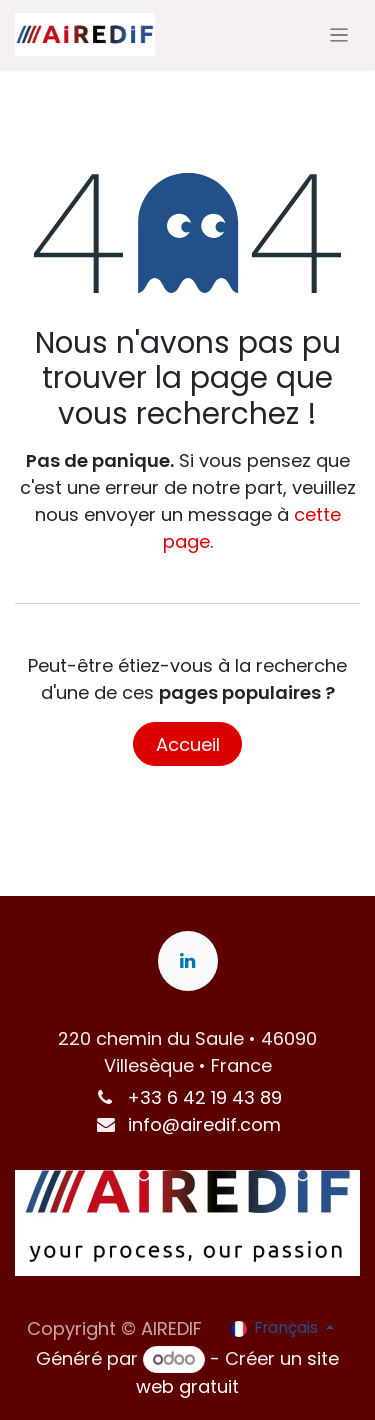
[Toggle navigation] (339, 34)
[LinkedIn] (188, 961)
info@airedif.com (204, 1124)
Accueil (188, 744)
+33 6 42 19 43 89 (204, 1097)
